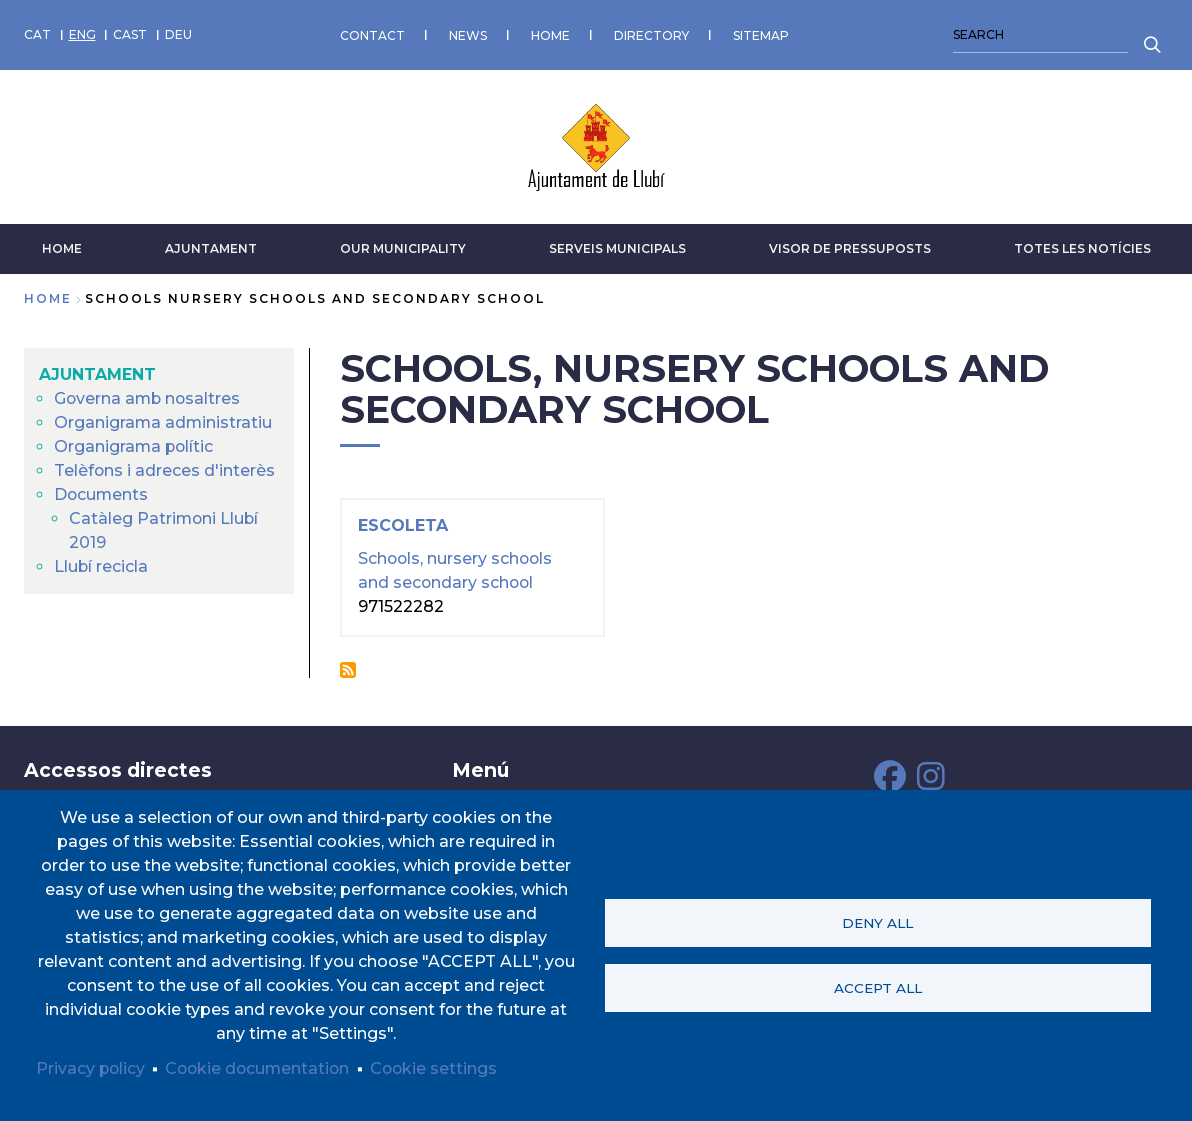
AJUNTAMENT (211, 247)
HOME (550, 34)
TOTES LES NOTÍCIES (1082, 247)
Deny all (877, 923)
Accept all (878, 988)
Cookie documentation (261, 1068)
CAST (130, 34)
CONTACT (372, 34)
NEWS (468, 34)
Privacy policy (91, 1068)
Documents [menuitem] (102, 493)
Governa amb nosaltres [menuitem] (149, 397)
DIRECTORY (651, 34)
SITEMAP (761, 34)
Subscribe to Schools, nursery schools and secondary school (348, 669)
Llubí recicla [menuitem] (101, 565)
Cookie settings (441, 1068)
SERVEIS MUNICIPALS (617, 247)
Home (48, 297)
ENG (82, 34)
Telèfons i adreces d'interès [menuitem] (165, 469)
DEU (178, 34)
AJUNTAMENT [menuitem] (97, 373)
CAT (37, 34)
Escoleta (403, 525)
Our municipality (403, 247)
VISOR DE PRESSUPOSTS (850, 247)
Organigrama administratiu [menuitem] (164, 421)
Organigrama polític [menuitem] (135, 445)
